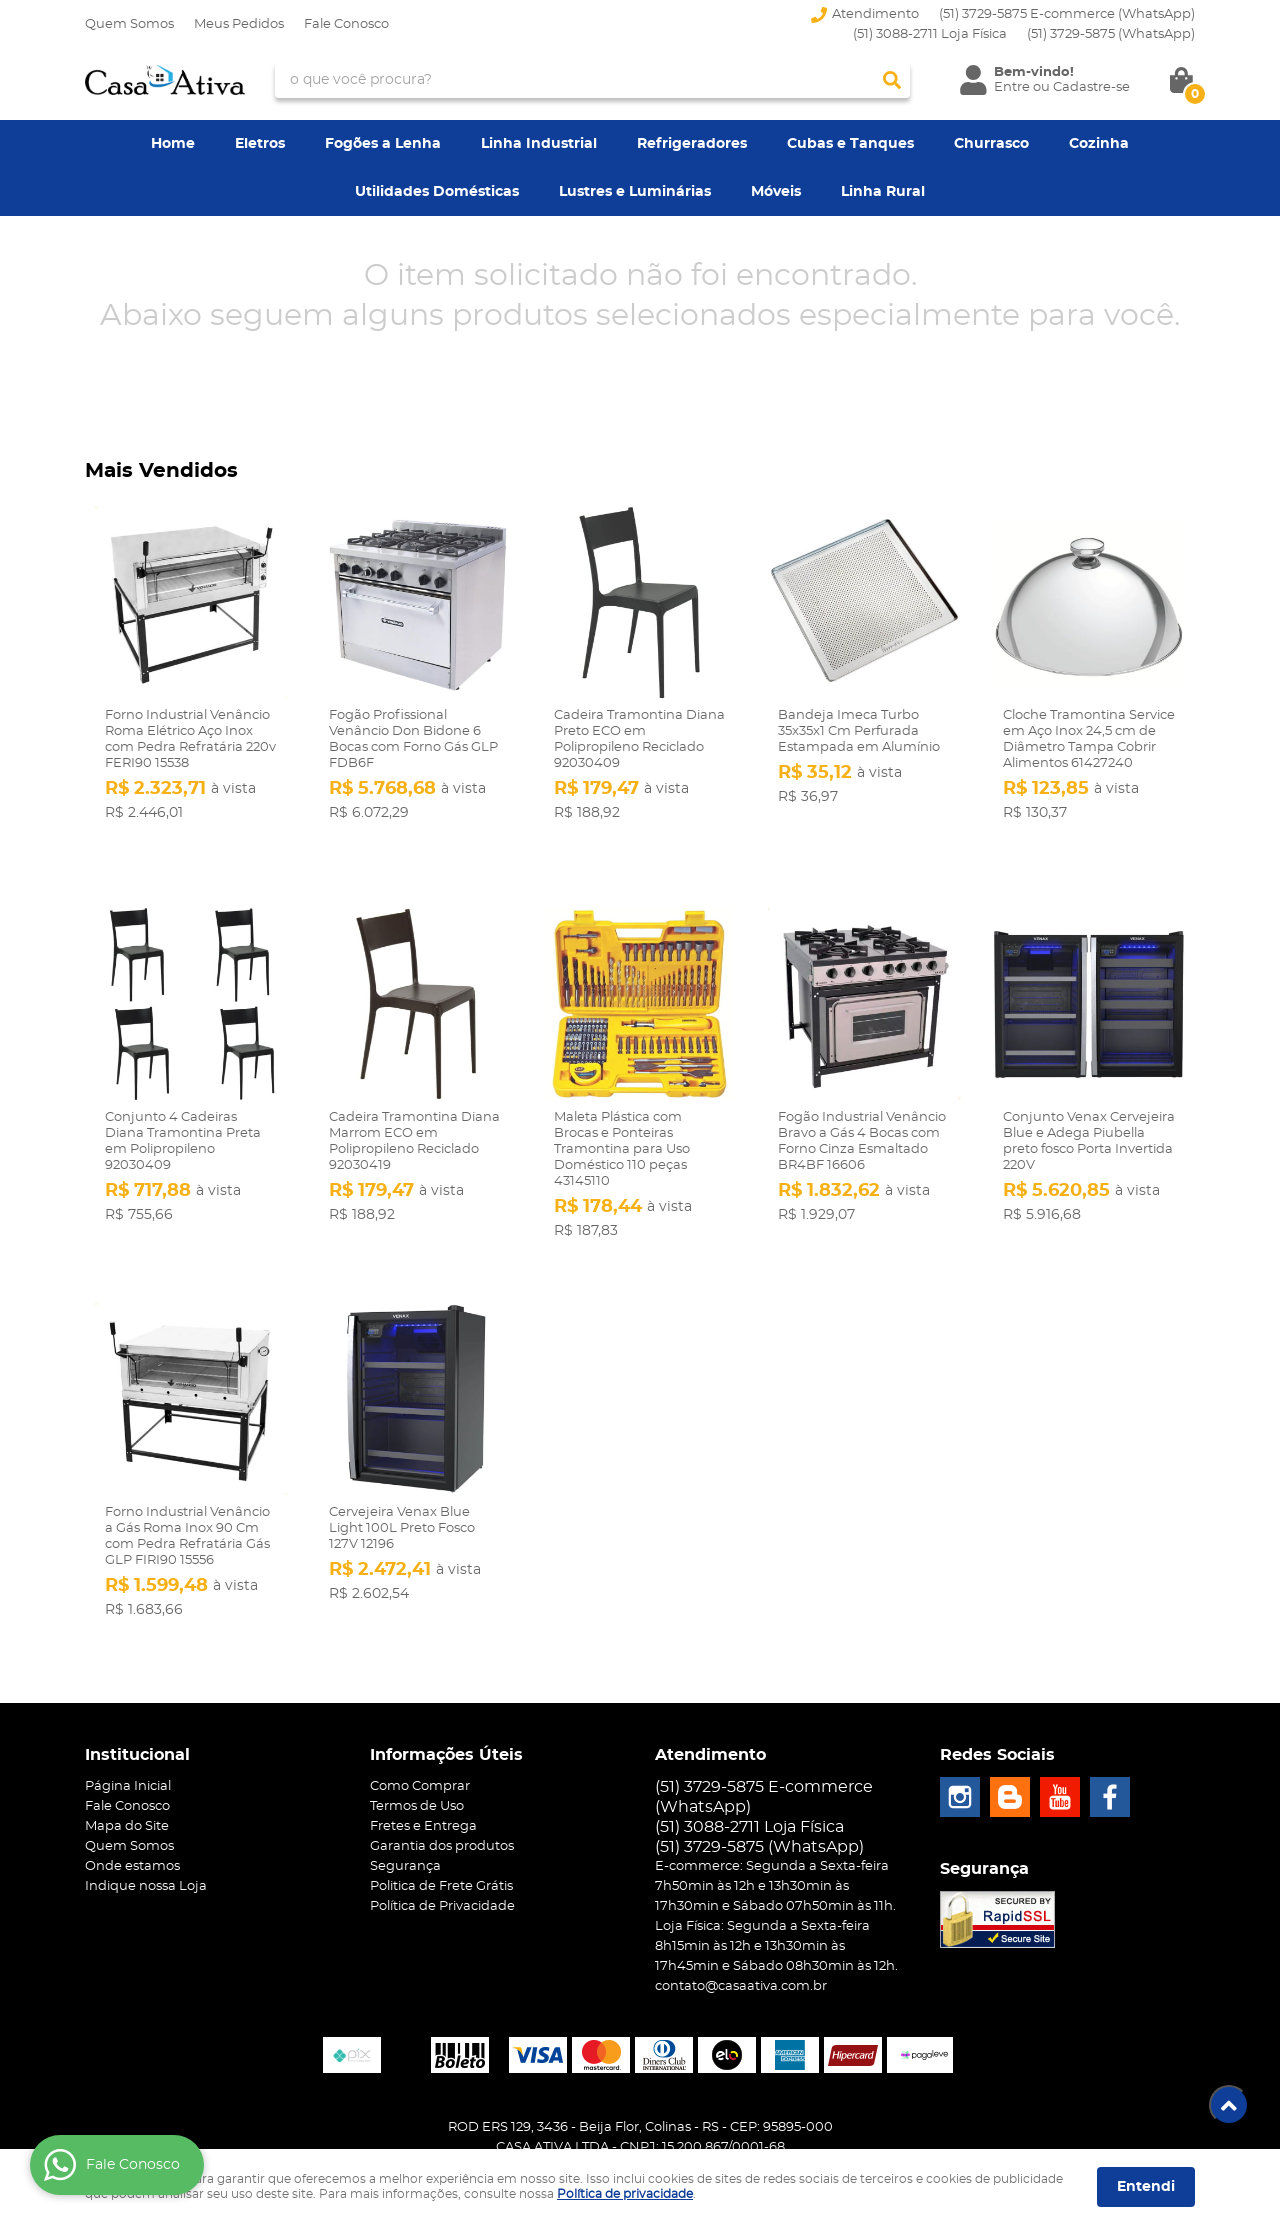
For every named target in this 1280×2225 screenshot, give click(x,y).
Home (173, 144)
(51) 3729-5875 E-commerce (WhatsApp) (1067, 14)
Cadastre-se (1091, 87)
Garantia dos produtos (442, 1801)
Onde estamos (132, 1821)
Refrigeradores (692, 144)
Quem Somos (129, 24)
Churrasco (991, 144)
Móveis (776, 192)
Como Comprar (420, 1741)
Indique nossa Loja (146, 1841)
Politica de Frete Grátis (441, 1841)
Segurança (405, 1821)
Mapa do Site (127, 1781)
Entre (1012, 87)
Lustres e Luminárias (635, 192)
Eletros (260, 144)
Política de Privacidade (442, 1861)
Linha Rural (883, 192)
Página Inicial (128, 1741)
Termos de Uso (417, 1761)
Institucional (137, 1710)
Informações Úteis (446, 1710)
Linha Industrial (539, 144)
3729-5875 (1111, 34)
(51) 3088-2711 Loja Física (930, 34)
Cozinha (1099, 144)
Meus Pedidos (239, 24)
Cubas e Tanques (850, 144)
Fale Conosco (346, 24)
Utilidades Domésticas (437, 192)
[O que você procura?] (892, 80)
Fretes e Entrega (423, 1781)
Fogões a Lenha (383, 144)
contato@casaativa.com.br (741, 1941)
